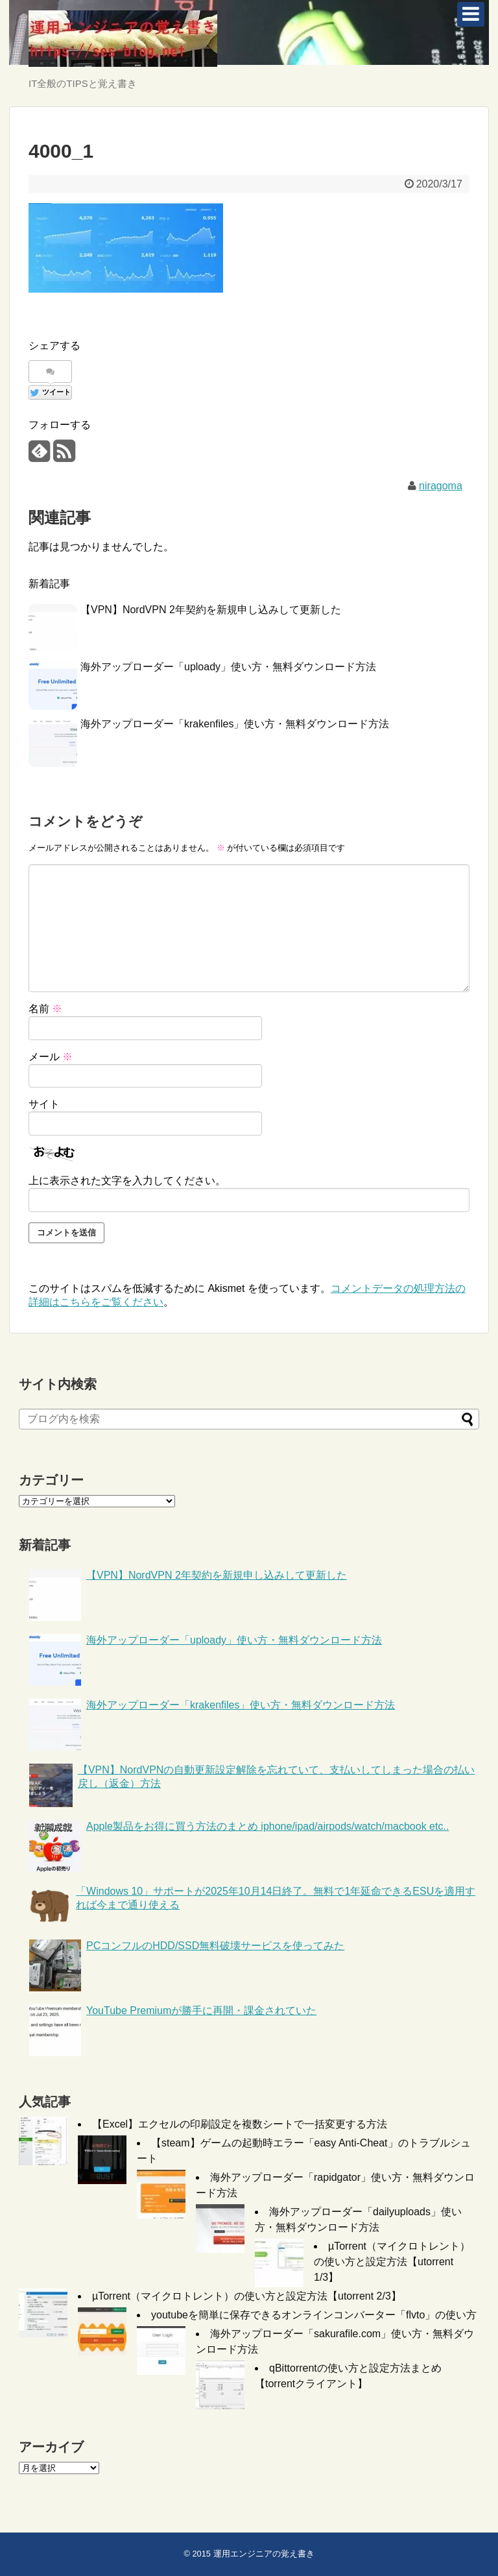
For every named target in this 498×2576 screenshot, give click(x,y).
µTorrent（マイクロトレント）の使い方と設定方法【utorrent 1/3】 (392, 2262)
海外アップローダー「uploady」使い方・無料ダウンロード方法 (228, 666)
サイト (44, 1104)
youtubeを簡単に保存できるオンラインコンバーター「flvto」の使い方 (314, 2314)
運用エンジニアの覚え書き (263, 2553)
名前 (45, 1008)
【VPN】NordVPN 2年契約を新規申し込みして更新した (210, 609)
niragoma (440, 485)
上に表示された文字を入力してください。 (127, 1180)
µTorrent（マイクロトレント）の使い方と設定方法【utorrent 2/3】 (246, 2296)
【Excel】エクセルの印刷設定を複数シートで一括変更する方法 (239, 2124)
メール (51, 1056)
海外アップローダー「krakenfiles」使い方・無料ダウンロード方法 (234, 723)
